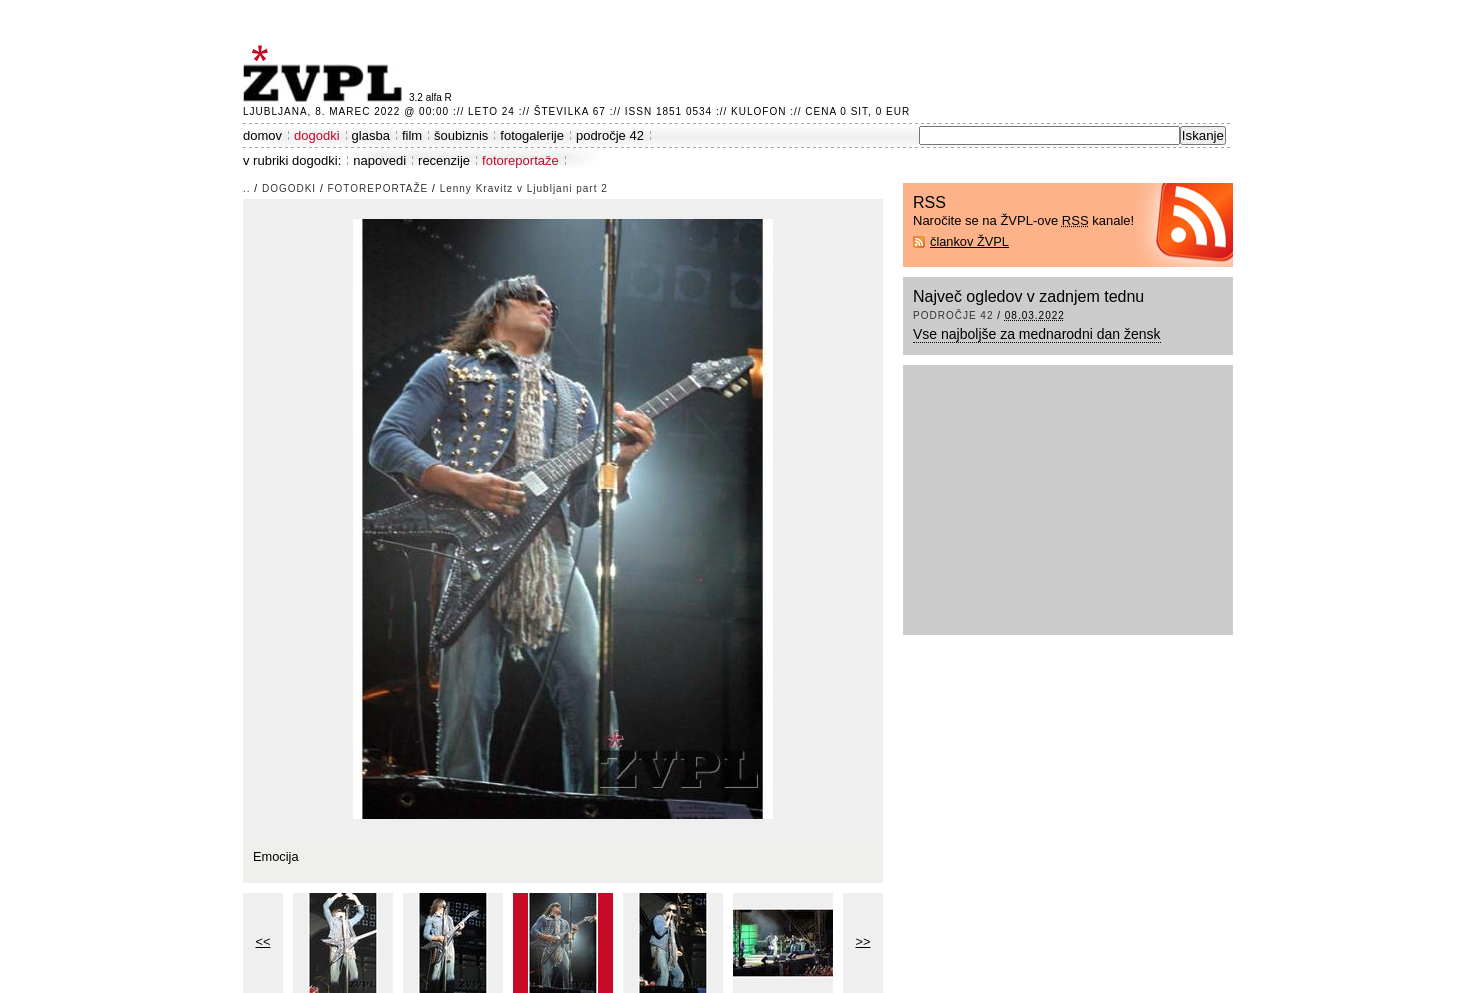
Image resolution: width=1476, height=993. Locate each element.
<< (263, 941)
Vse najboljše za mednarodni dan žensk (1037, 334)
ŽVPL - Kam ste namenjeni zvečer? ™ (326, 73)
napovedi (379, 160)
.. (247, 188)
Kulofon (758, 111)
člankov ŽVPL (969, 241)
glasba (371, 135)
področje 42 (610, 135)
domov (262, 135)
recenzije (444, 160)
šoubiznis (461, 135)
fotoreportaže (520, 160)
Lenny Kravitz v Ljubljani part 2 (524, 188)
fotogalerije (532, 135)
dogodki (317, 135)
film (412, 135)
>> (863, 941)
